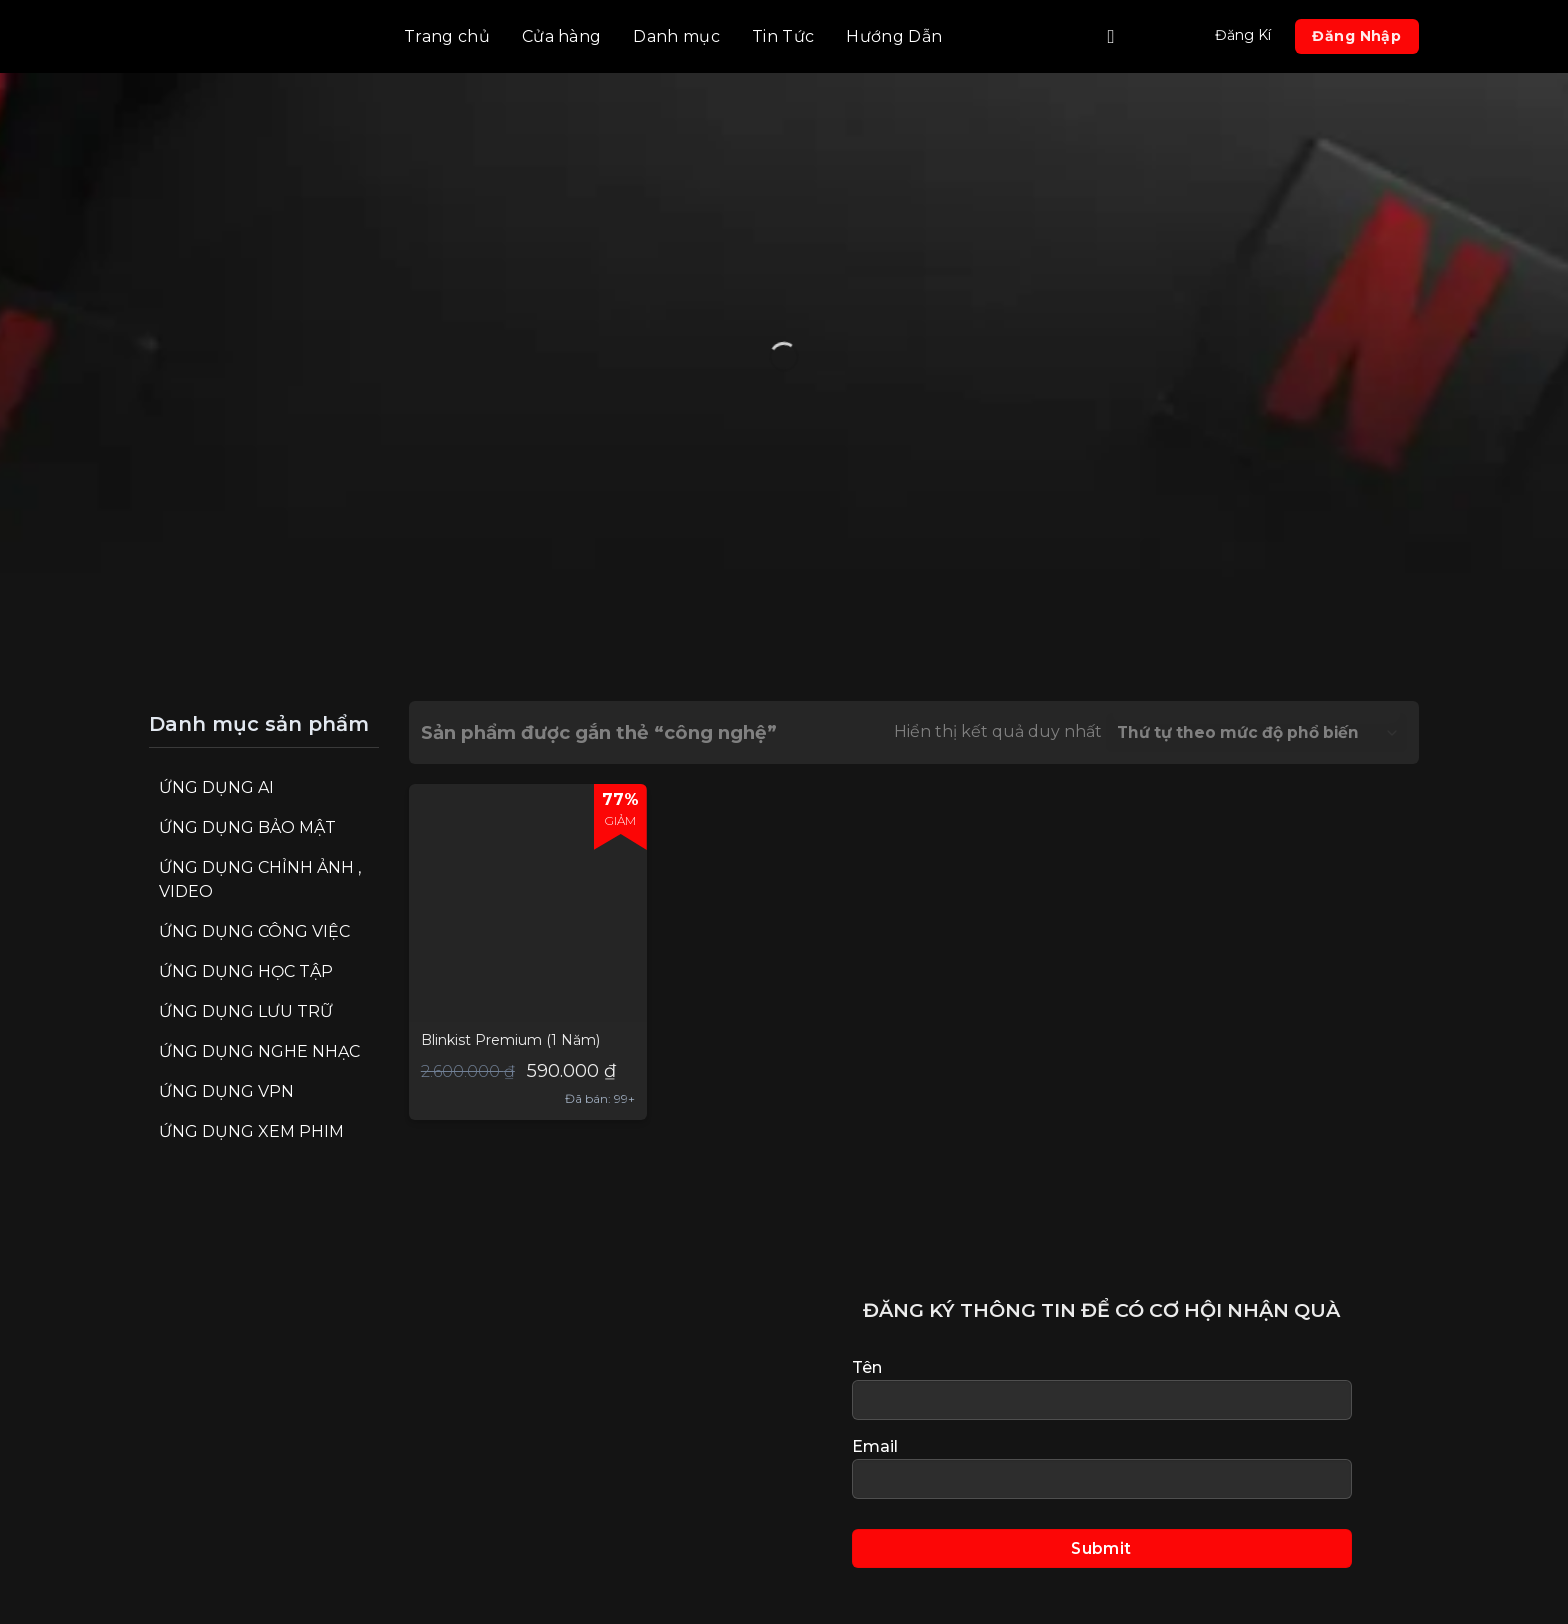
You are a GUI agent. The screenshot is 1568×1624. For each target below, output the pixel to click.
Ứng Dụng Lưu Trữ (246, 1011)
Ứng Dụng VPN (226, 1091)
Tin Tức (783, 36)
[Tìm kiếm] (1116, 36)
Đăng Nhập (1356, 36)
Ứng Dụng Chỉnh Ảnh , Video (260, 879)
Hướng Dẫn (894, 36)
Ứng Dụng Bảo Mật (247, 827)
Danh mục (676, 36)
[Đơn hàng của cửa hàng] (1256, 732)
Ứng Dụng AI (216, 787)
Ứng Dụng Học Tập (246, 971)
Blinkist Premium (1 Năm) (510, 1040)
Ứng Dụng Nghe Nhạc (259, 1051)
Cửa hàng (562, 36)
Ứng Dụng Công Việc (254, 931)
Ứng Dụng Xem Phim (251, 1131)
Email (1102, 1468)
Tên (1102, 1389)
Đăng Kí (1243, 35)
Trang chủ (447, 36)
